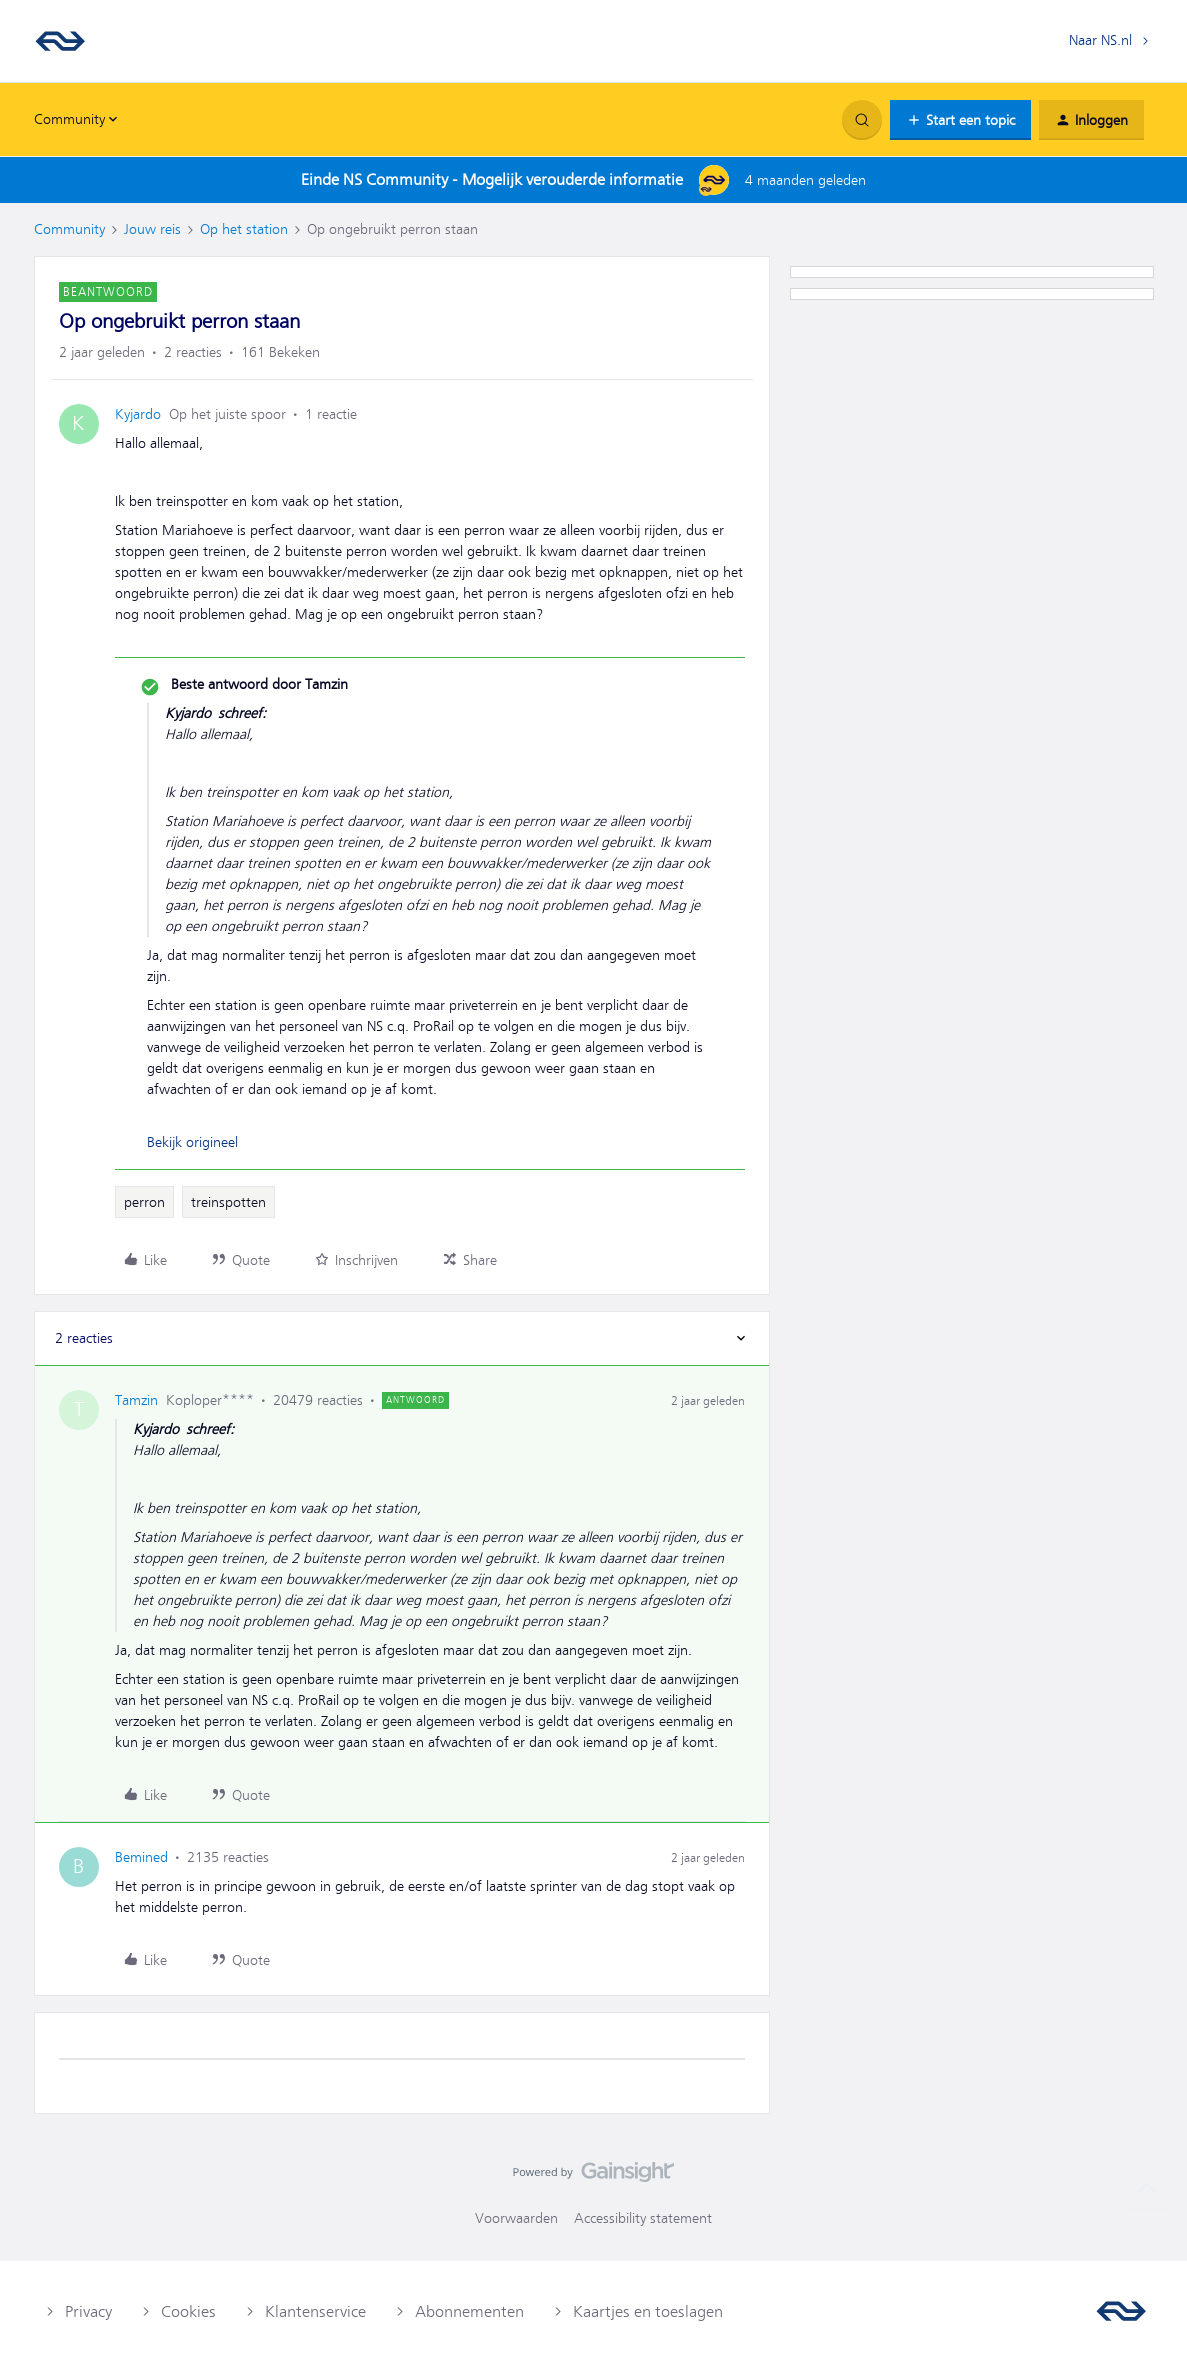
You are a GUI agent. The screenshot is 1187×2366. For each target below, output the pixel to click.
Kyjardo (138, 414)
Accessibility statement (643, 2218)
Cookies (188, 2312)
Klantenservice (315, 2312)
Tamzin (136, 1400)
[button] (960, 120)
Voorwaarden (516, 2218)
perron (144, 1202)
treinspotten (228, 1202)
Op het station (244, 229)
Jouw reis (152, 229)
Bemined (141, 1857)
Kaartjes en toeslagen (648, 2312)
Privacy (88, 2312)
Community (69, 229)
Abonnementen (469, 2312)
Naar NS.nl (1100, 40)
